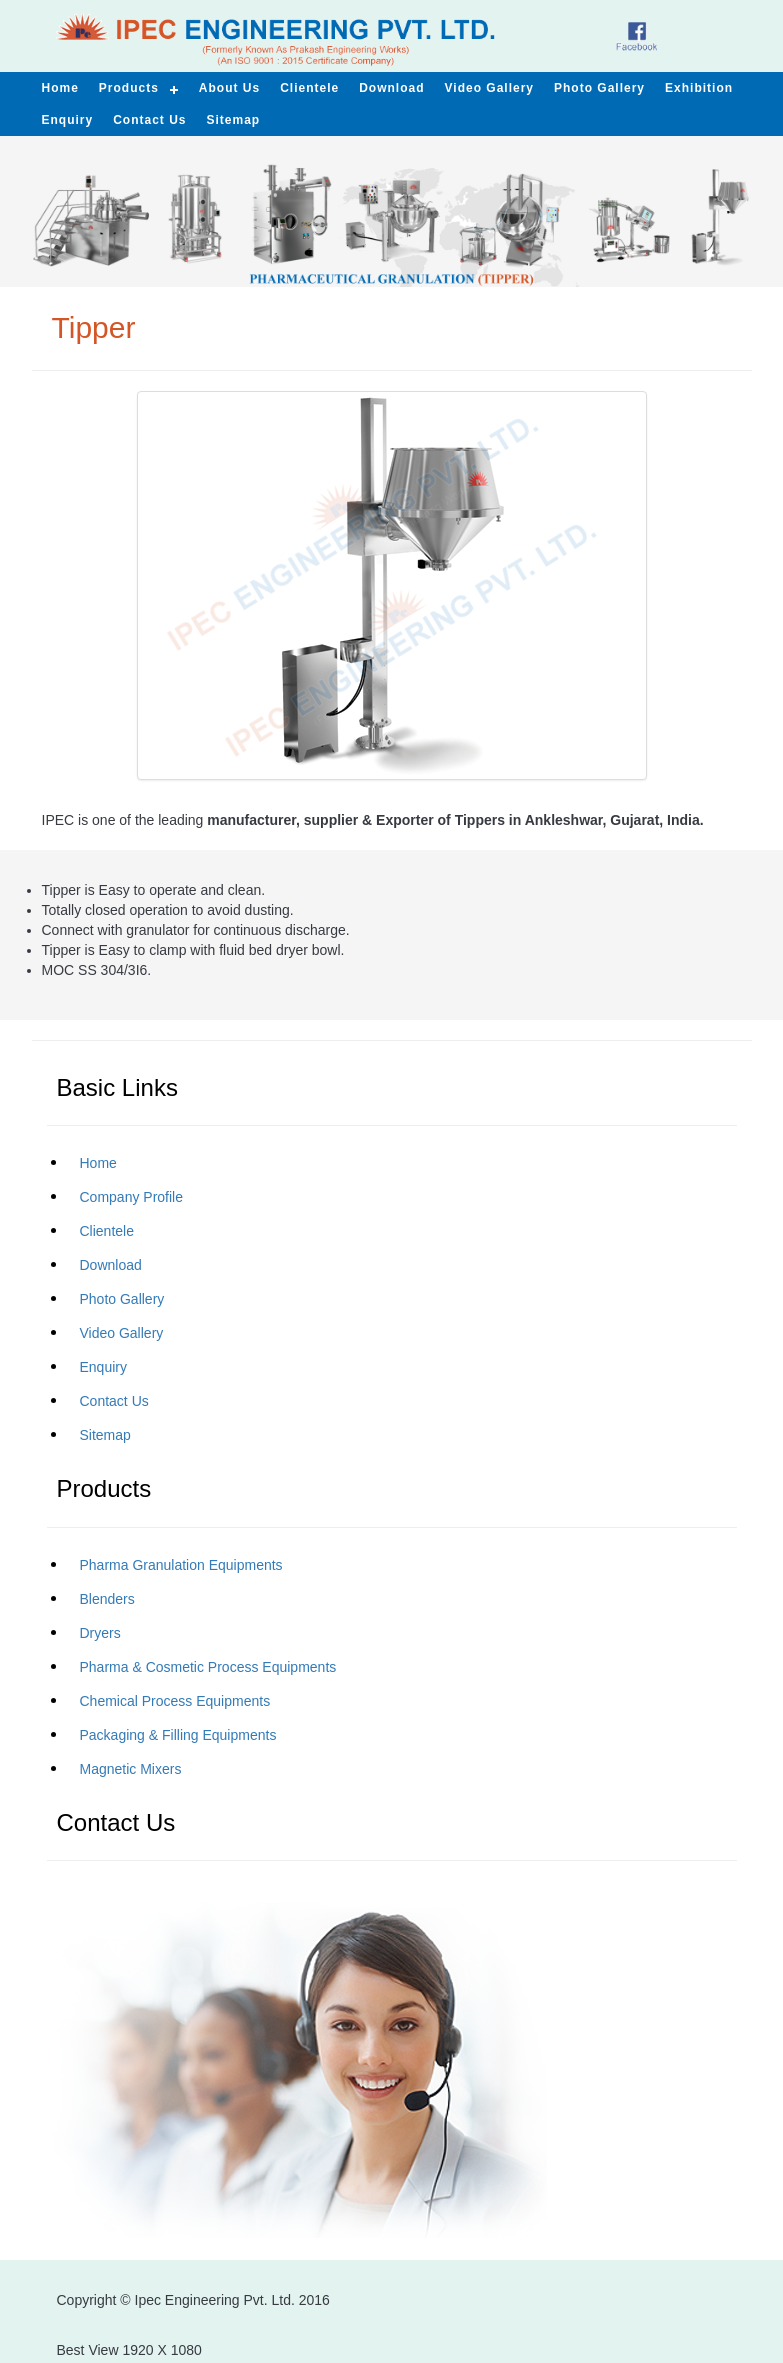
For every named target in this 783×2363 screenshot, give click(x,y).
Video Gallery (489, 88)
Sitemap (105, 1435)
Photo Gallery (122, 1299)
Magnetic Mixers (131, 1769)
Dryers (100, 1633)
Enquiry (103, 1367)
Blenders (107, 1599)
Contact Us (114, 1401)
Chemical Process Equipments (175, 1701)
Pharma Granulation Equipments (181, 1565)
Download (111, 1265)
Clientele (107, 1231)
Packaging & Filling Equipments (178, 1735)
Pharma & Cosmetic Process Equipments (208, 1667)
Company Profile (132, 1197)
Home (98, 1163)
